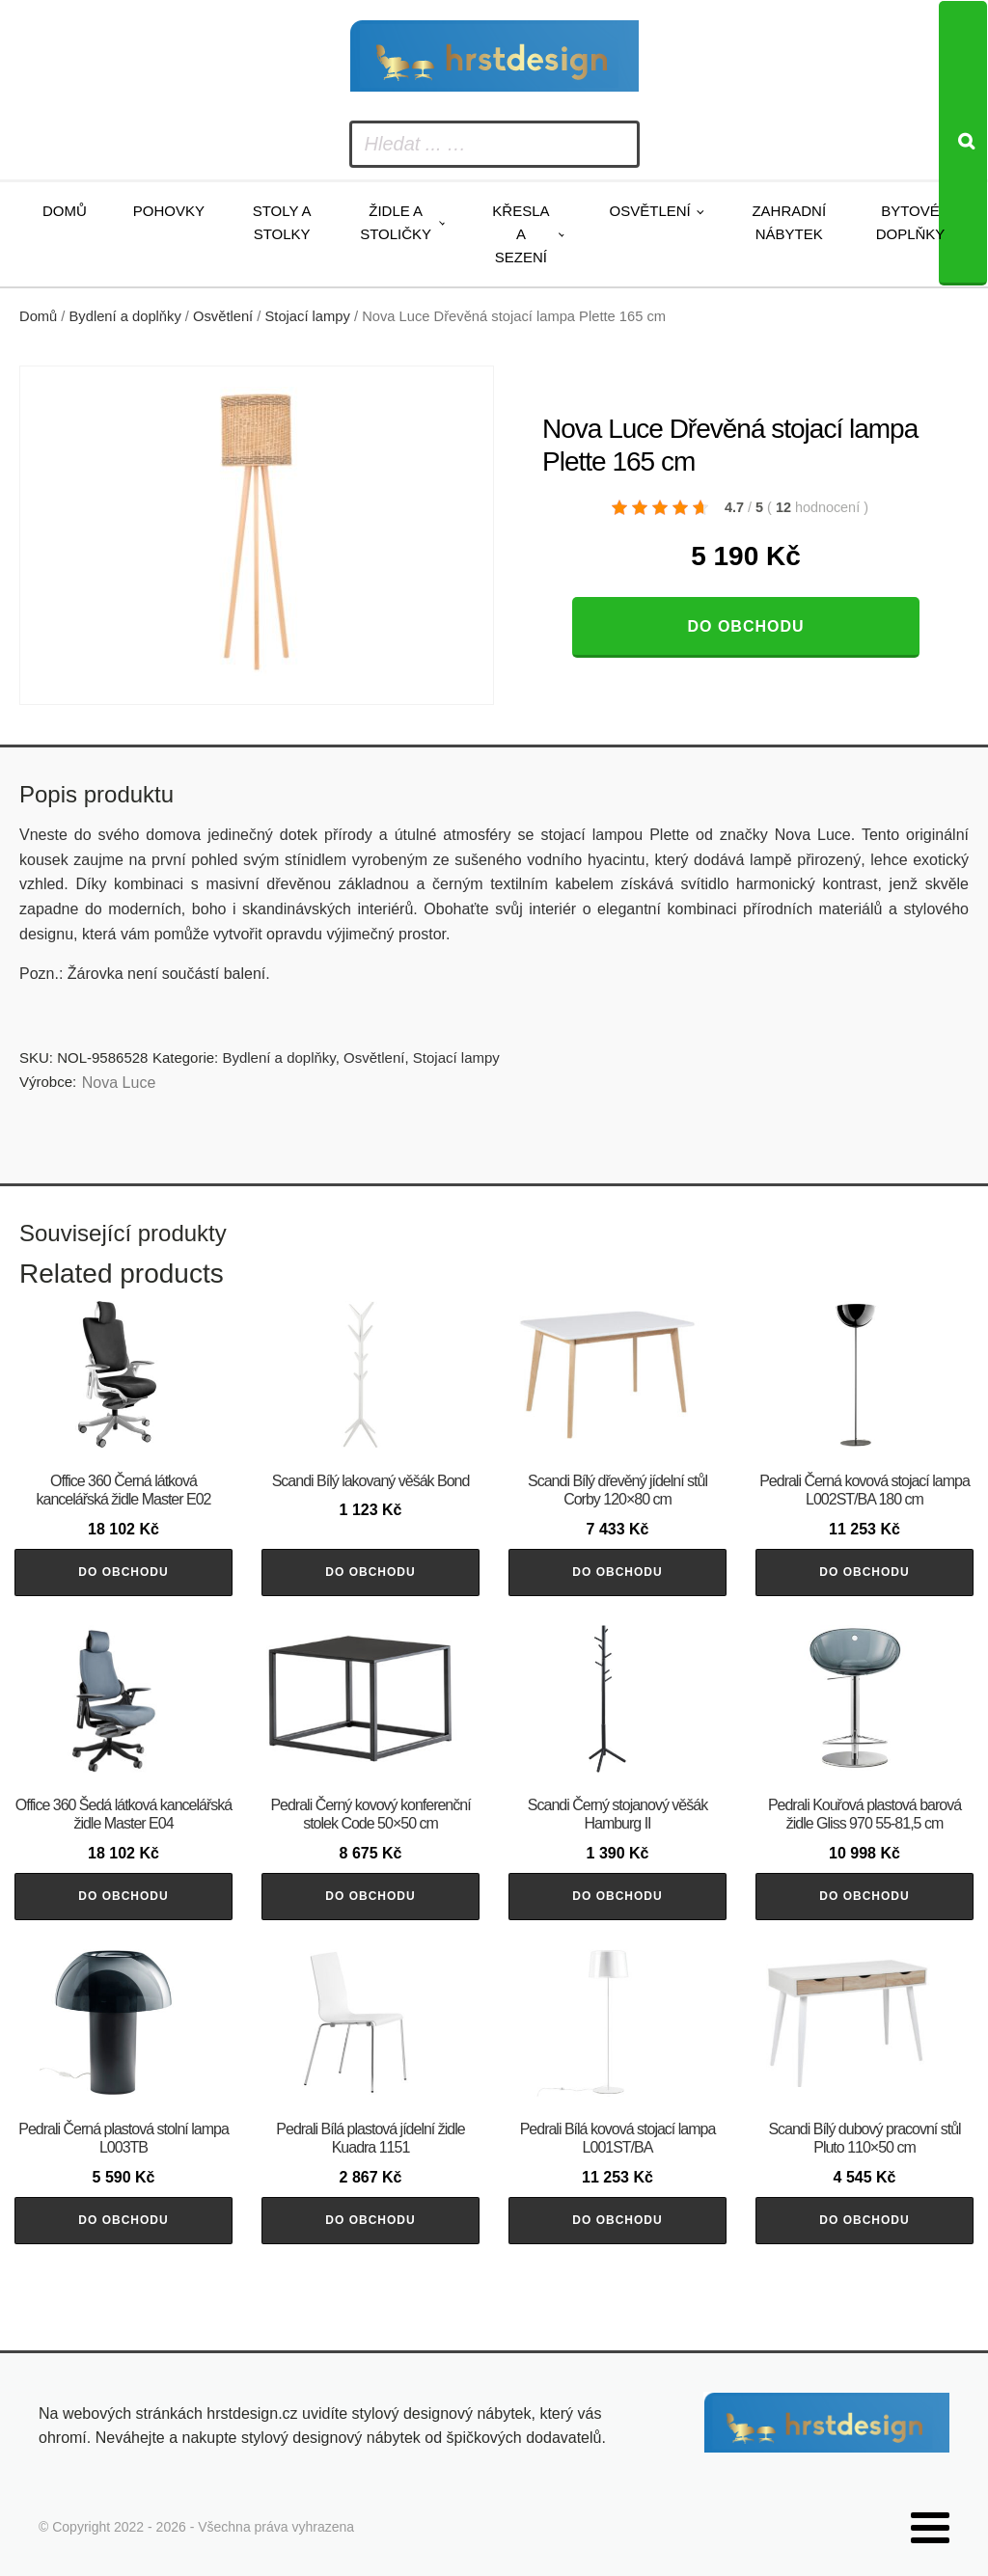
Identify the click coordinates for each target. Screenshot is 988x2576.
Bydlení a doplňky (125, 316)
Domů (64, 211)
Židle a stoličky (395, 222)
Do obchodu (745, 626)
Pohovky (169, 211)
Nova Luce (119, 1082)
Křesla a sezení (520, 234)
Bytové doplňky (911, 222)
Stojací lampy (307, 316)
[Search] (963, 143)
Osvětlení (650, 211)
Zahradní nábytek (789, 222)
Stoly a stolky (282, 222)
